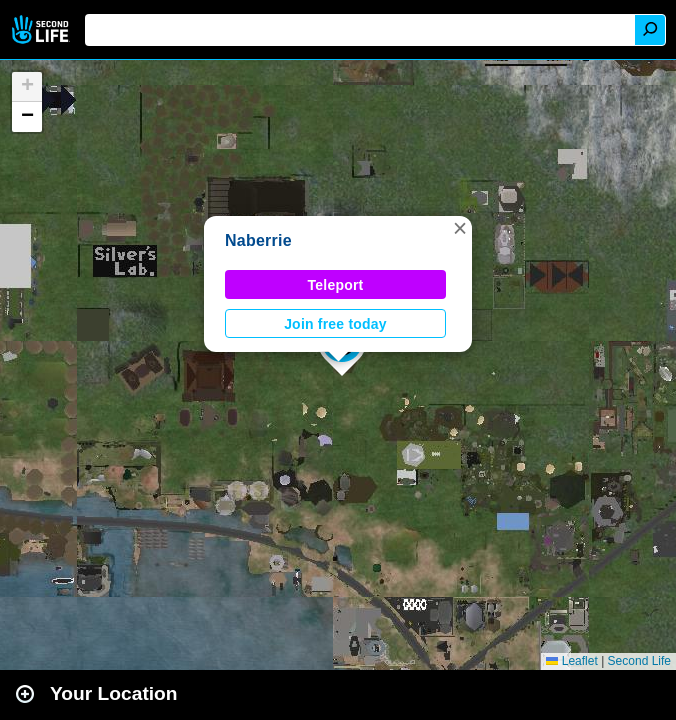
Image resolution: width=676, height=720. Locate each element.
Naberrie (258, 240)
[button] (460, 228)
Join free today (335, 324)
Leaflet (571, 661)
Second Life (42, 29)
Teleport (336, 285)
